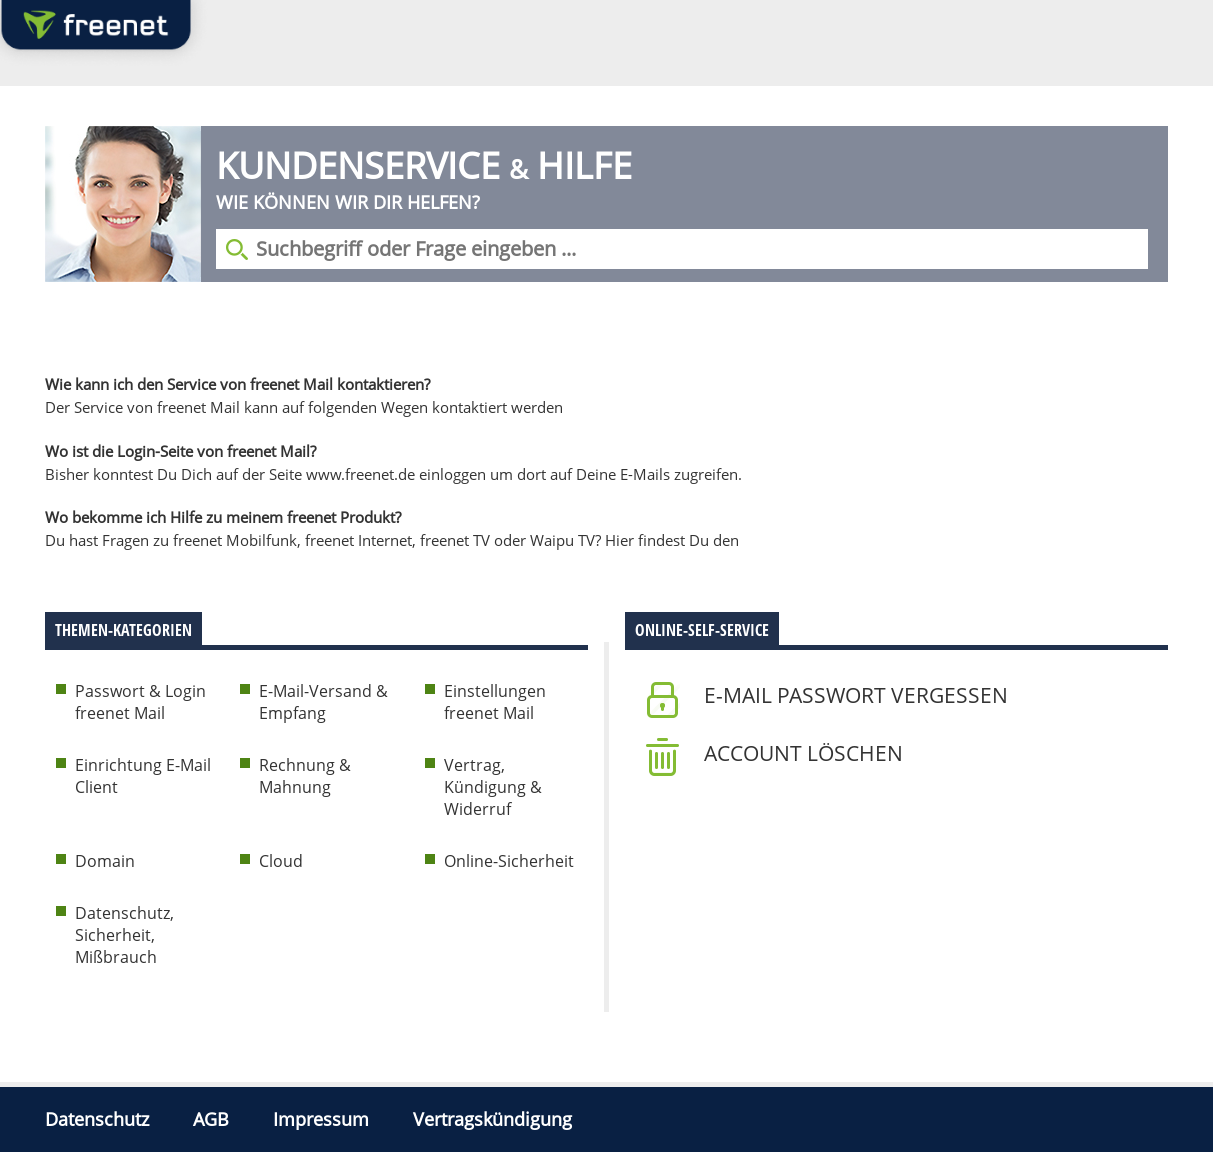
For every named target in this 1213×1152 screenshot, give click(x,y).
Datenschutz (97, 1119)
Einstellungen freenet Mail (495, 702)
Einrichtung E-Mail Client (143, 776)
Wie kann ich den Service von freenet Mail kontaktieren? (237, 384)
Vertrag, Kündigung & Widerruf (493, 787)
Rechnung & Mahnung (305, 776)
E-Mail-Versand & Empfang (323, 702)
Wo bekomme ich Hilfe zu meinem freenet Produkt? (223, 517)
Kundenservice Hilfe (424, 165)
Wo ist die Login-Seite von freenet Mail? (180, 451)
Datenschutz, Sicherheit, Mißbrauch (124, 935)
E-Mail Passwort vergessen (856, 695)
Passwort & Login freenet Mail (140, 702)
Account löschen (803, 753)
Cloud (281, 861)
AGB (211, 1119)
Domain (105, 861)
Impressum (321, 1119)
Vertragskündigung (492, 1119)
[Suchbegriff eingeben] (682, 249)
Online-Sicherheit (509, 861)
